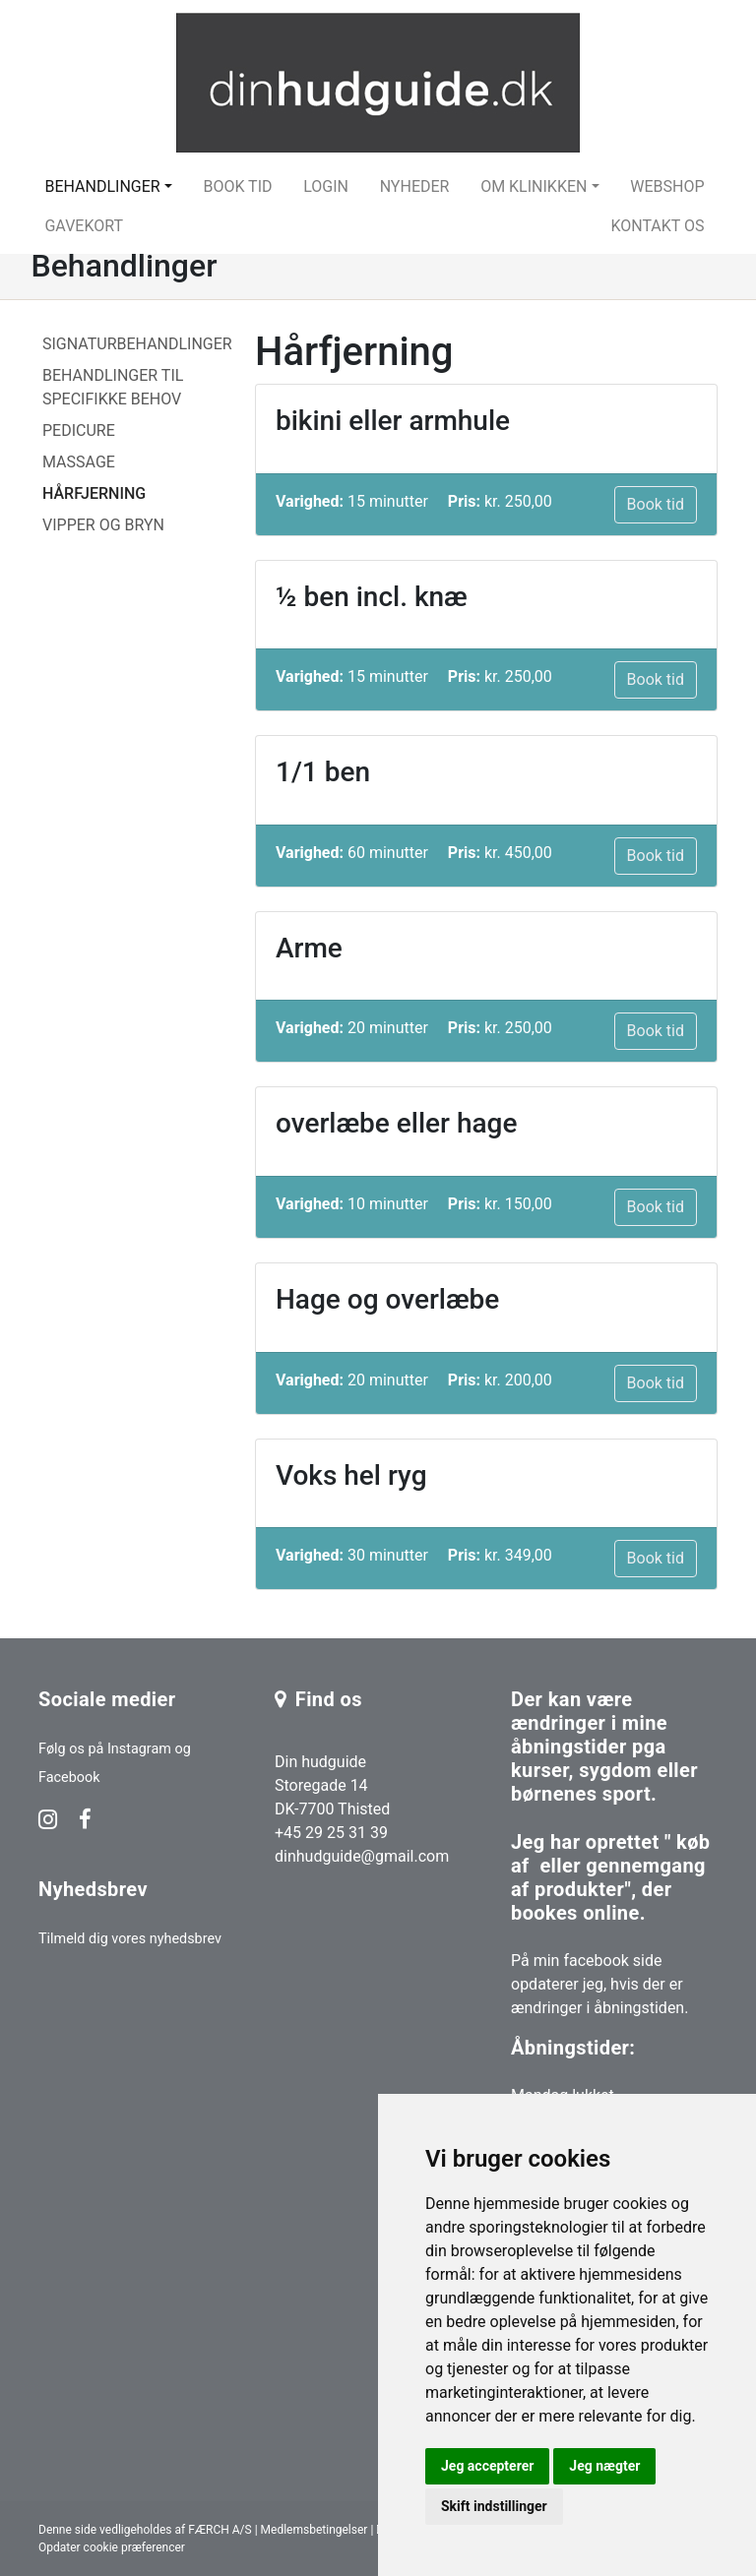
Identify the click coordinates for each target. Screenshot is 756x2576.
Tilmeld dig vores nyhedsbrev (129, 1939)
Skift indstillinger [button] (494, 2506)
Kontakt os (657, 225)
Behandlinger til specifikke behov (112, 387)
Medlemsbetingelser (314, 2530)
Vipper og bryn (103, 525)
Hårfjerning (94, 493)
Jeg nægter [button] (604, 2466)
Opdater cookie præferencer (111, 2547)
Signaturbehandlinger (137, 344)
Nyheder (415, 186)
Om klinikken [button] (533, 186)
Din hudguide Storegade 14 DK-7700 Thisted (332, 1785)
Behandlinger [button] (101, 186)
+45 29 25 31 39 (331, 1832)
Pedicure (78, 430)
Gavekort (83, 225)
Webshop (667, 186)
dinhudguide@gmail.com (362, 1856)
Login (325, 186)
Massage (78, 462)
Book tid (237, 186)
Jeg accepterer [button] (487, 2466)
